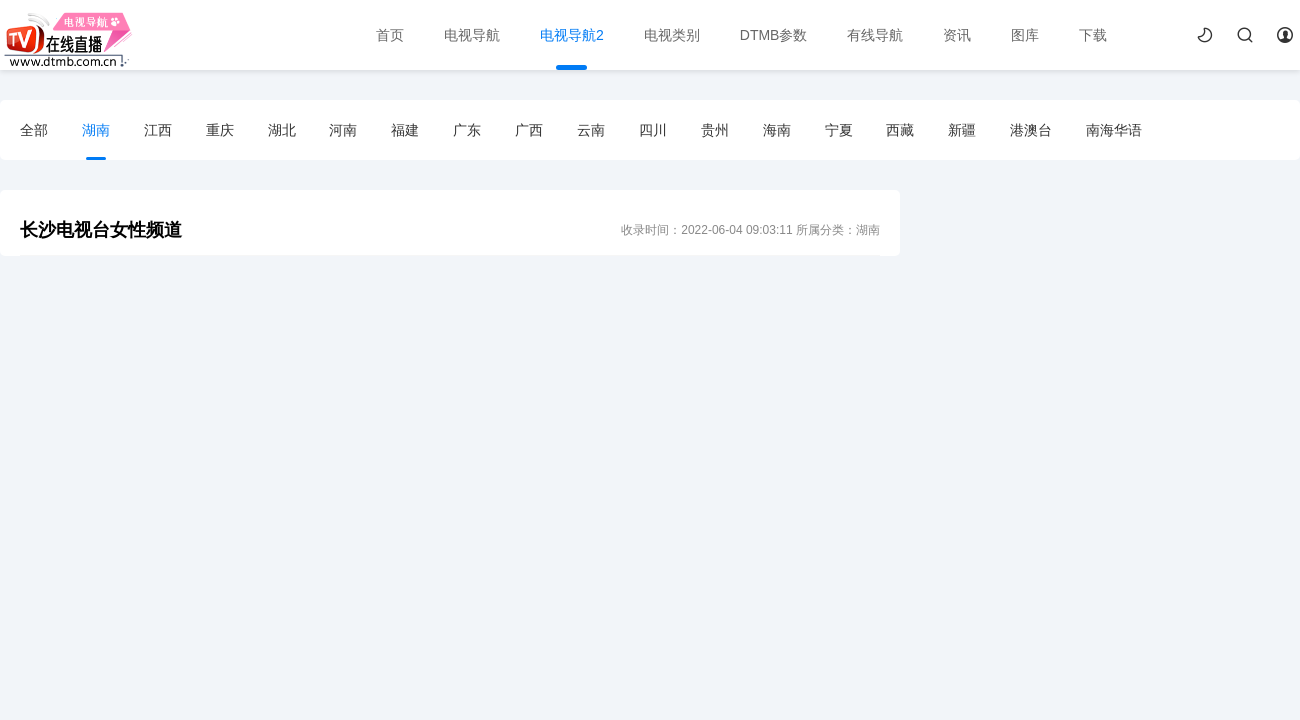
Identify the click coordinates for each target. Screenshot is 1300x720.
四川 (653, 130)
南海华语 (1114, 130)
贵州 (715, 130)
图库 (1025, 35)
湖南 (96, 130)
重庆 (220, 130)
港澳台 (1031, 130)
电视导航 (472, 35)
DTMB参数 (774, 35)
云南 (591, 130)
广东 (467, 130)
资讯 (957, 35)
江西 (158, 130)
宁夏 (839, 130)
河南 (343, 130)
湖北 (282, 130)
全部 (34, 130)
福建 (405, 130)
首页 (390, 35)
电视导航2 (572, 35)
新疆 (962, 130)
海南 (777, 130)
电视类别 (672, 35)
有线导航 (875, 35)
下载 (1093, 35)
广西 (529, 130)
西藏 (900, 130)
